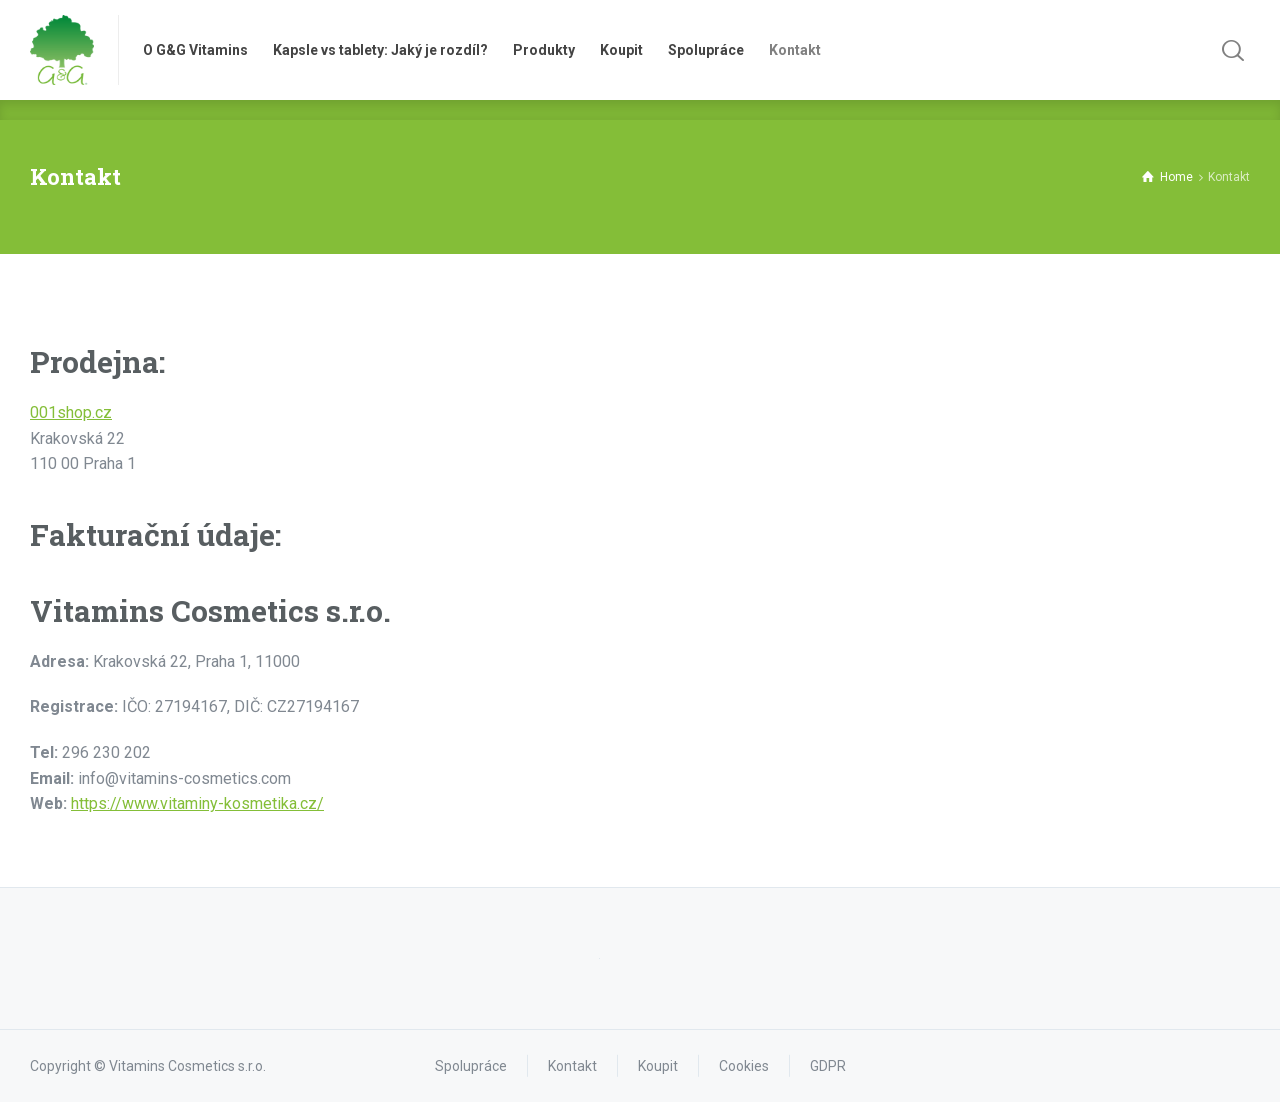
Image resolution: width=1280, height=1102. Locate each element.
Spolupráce (471, 1066)
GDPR (828, 1066)
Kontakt (572, 1066)
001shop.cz (71, 412)
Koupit (658, 1066)
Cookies (744, 1066)
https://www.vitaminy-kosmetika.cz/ (197, 803)
